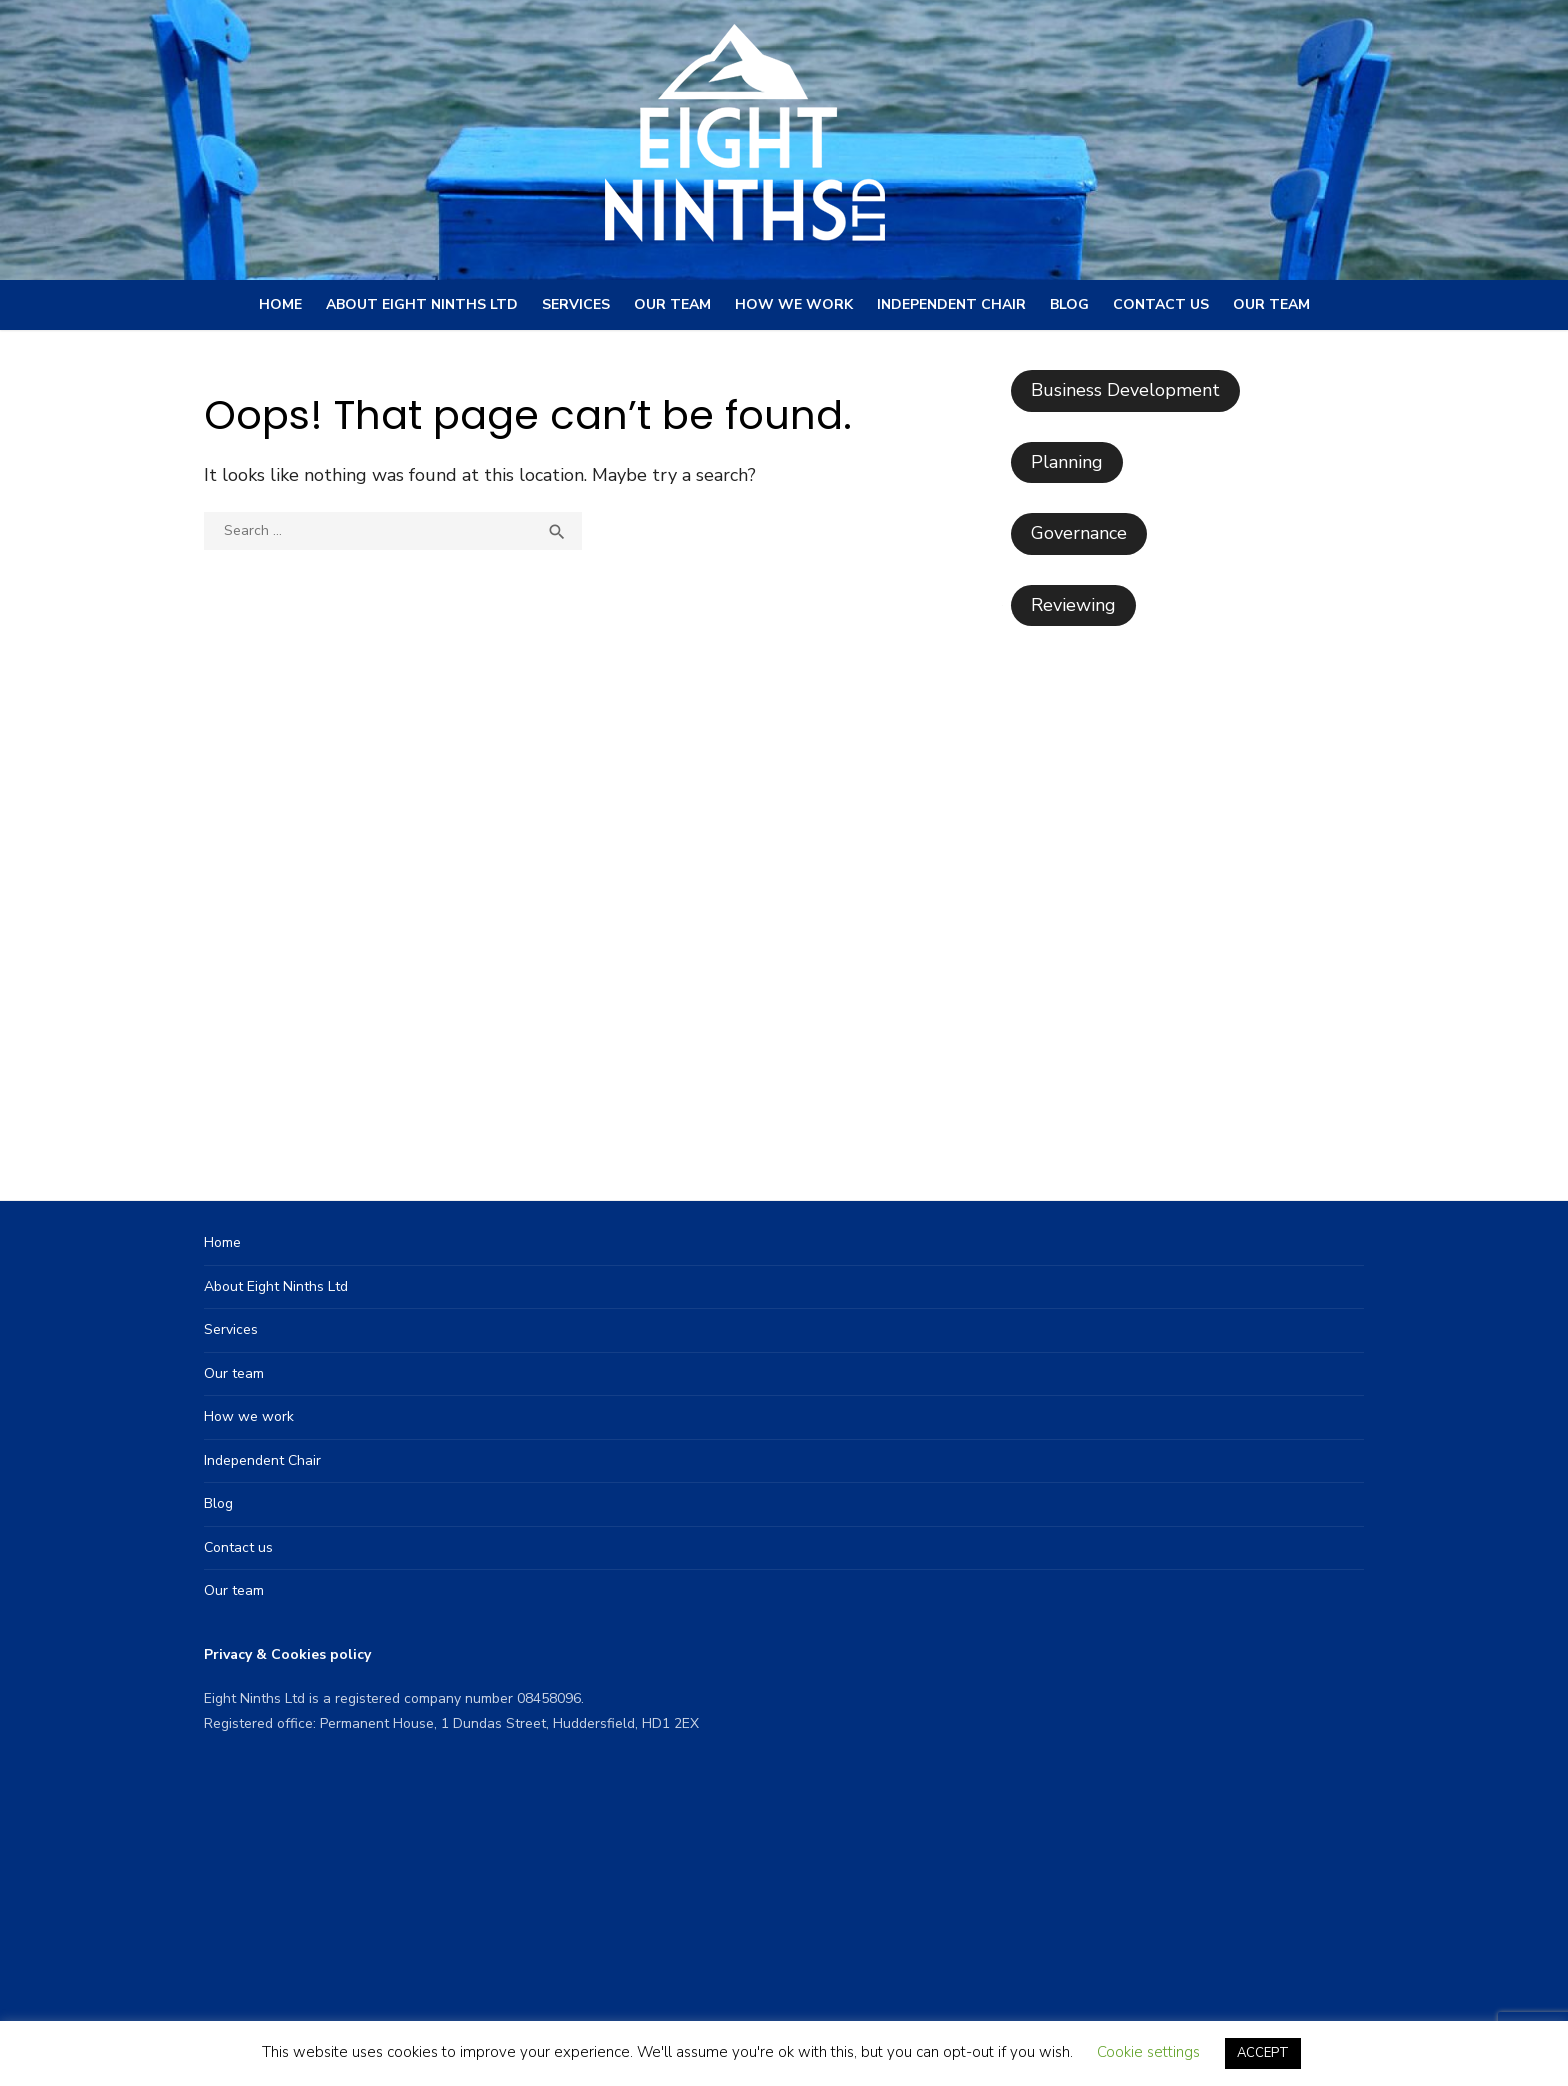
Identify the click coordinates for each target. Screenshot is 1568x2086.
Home (280, 304)
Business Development (1125, 390)
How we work (794, 304)
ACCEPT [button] (1263, 2053)
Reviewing (1073, 605)
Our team (672, 304)
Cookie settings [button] (1148, 2052)
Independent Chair (951, 304)
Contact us (1161, 304)
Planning (1067, 462)
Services (576, 304)
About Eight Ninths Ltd (422, 304)
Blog (1069, 304)
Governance (1079, 533)
